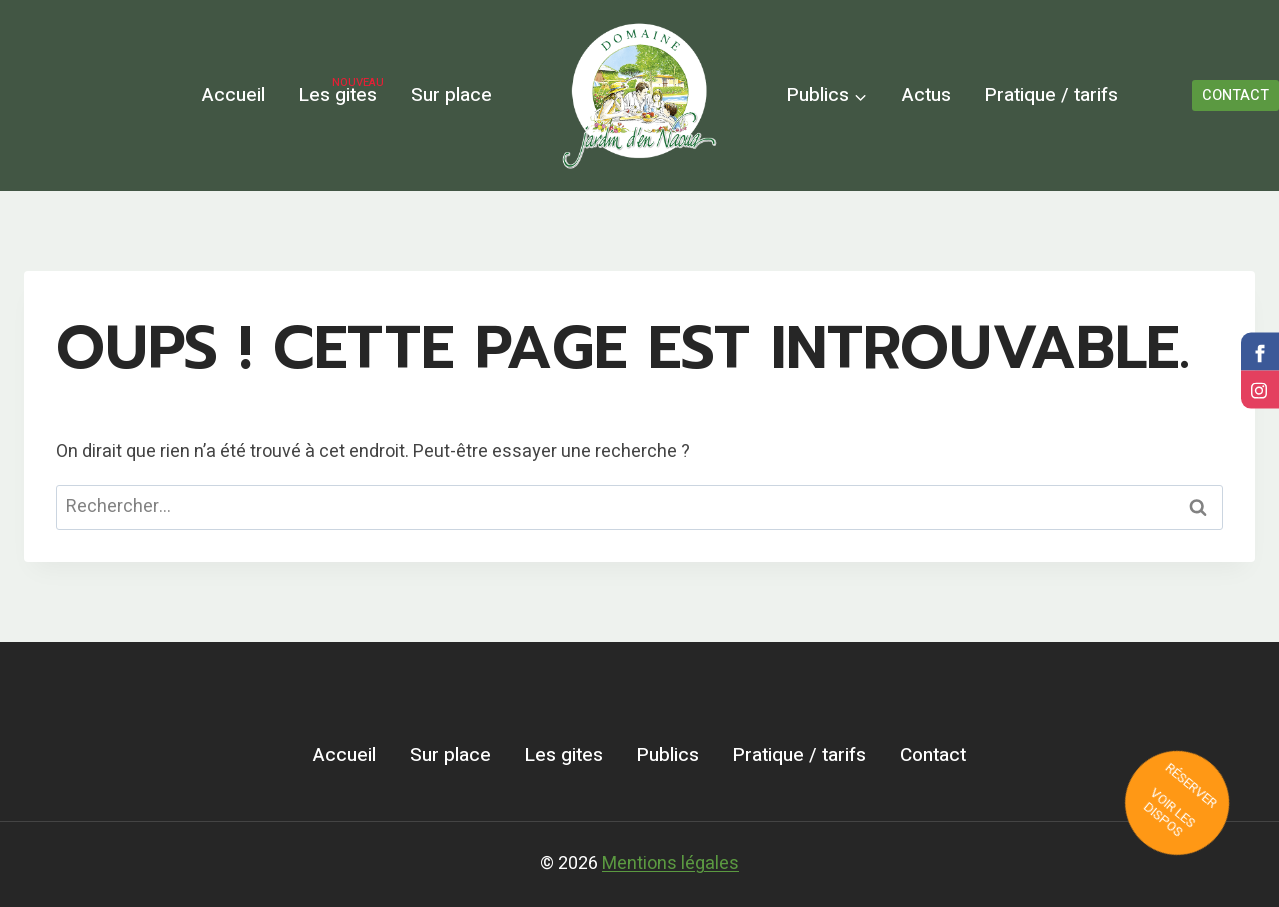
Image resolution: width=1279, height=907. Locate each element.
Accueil (233, 95)
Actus (926, 95)
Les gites (341, 92)
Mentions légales (670, 863)
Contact (933, 755)
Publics (668, 755)
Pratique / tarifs (1051, 95)
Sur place (451, 95)
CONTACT (1235, 95)
